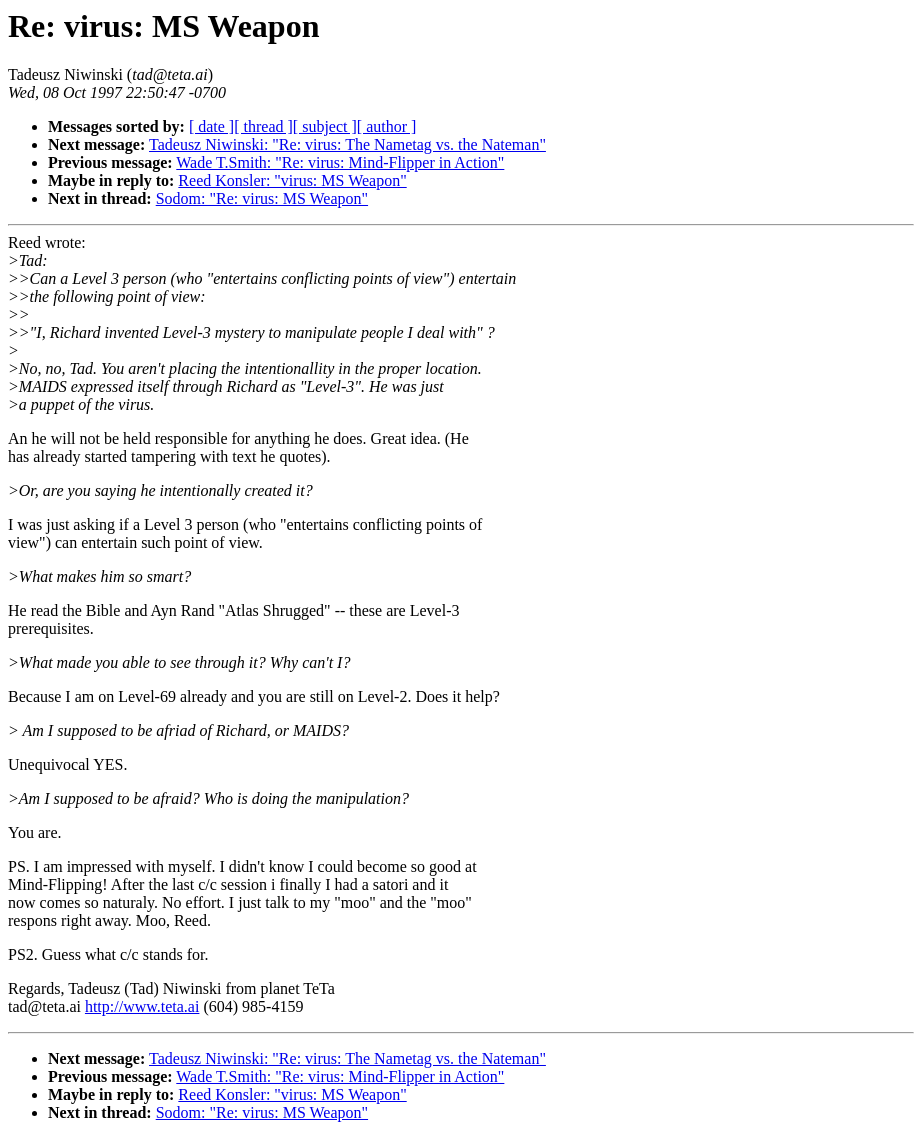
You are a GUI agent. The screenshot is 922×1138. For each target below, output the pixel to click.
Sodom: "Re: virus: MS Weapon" (262, 198)
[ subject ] (325, 126)
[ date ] (211, 126)
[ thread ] (263, 126)
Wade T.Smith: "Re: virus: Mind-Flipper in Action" (340, 162)
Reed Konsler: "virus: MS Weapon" (292, 180)
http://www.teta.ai (142, 1006)
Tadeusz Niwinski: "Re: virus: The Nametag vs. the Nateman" (347, 144)
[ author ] (387, 126)
